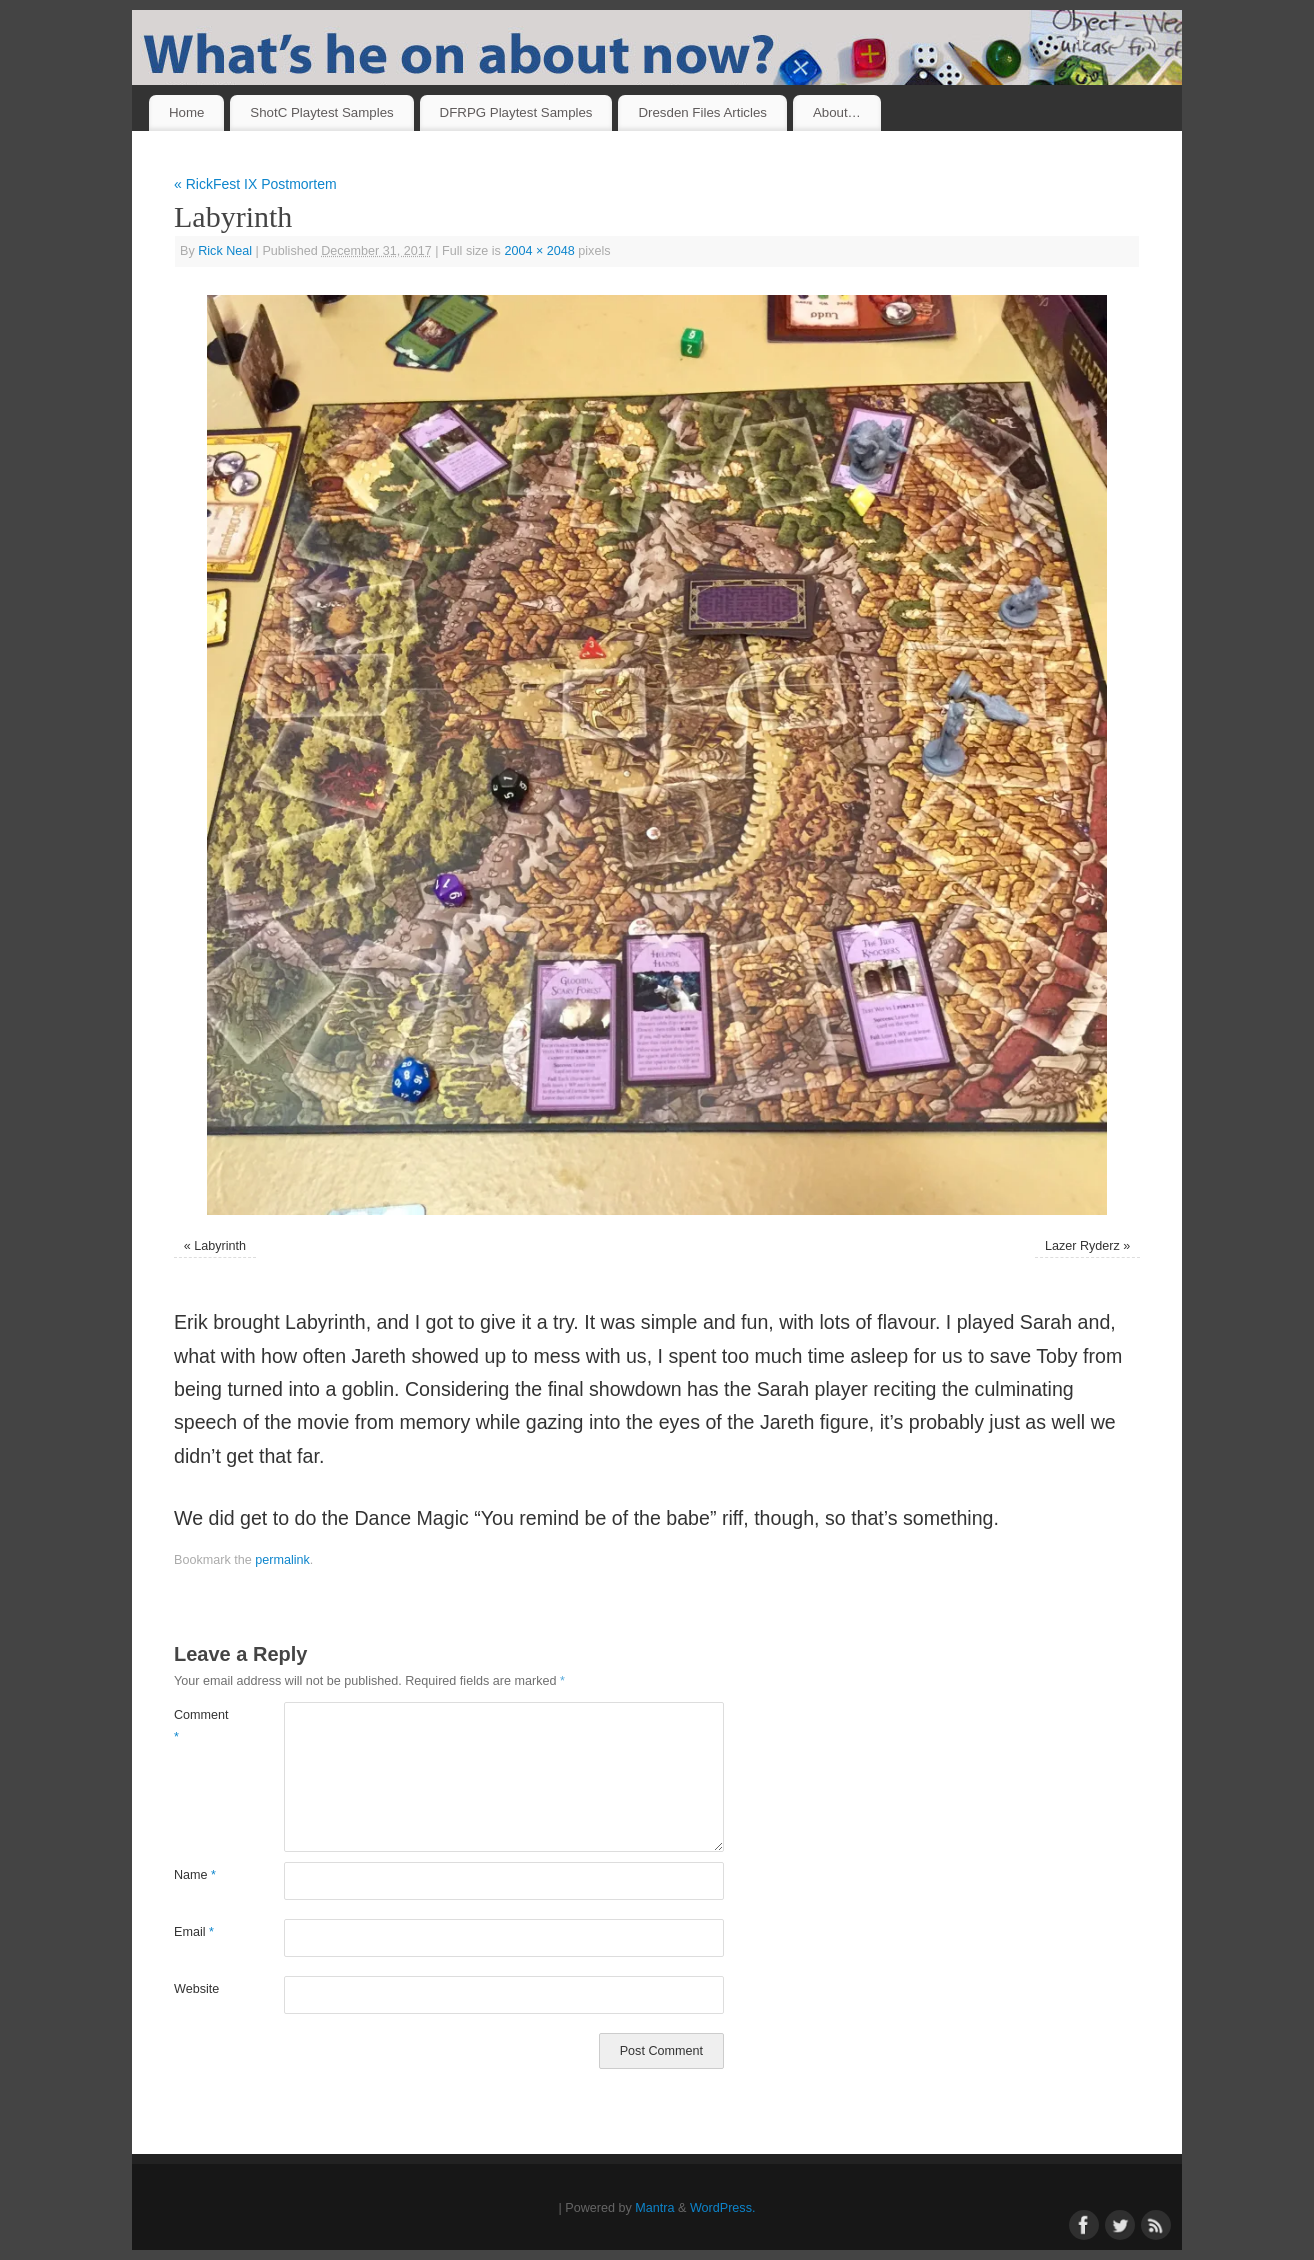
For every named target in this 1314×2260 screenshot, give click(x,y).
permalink (282, 1560)
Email (194, 1932)
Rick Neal (225, 251)
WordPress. (723, 2208)
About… (837, 112)
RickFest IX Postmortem (255, 184)
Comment (201, 1725)
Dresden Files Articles (702, 112)
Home (186, 112)
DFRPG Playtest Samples (516, 112)
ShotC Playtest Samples (321, 112)
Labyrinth (220, 1246)
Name (195, 1875)
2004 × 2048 (539, 251)
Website (196, 1989)
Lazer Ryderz (1082, 1246)
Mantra (654, 2208)
